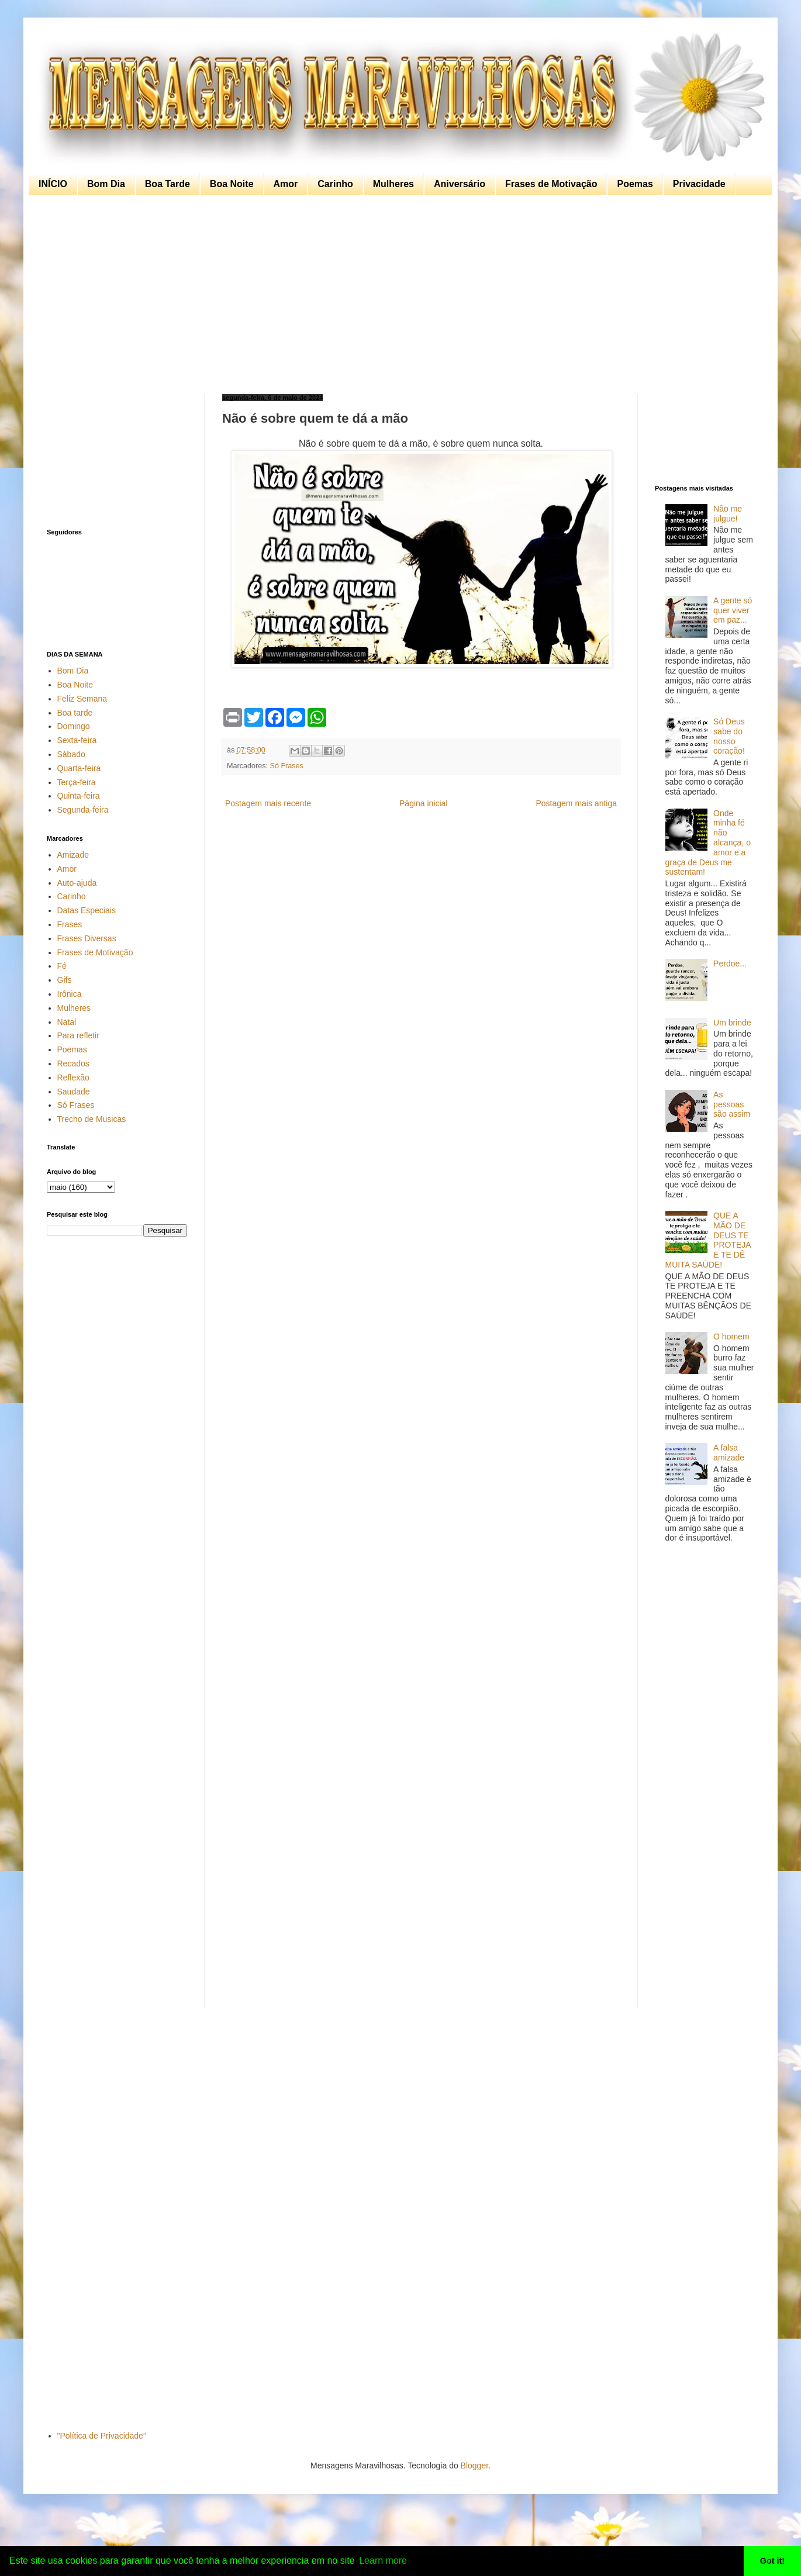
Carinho (335, 184)
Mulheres (393, 184)
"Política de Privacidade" (101, 2435)
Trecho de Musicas (91, 1119)
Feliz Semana (82, 698)
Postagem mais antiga (576, 803)
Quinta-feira (78, 795)
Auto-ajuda (77, 883)
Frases (69, 924)
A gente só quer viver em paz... (732, 610)
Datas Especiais (86, 910)
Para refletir (78, 1035)
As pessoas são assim (731, 1104)
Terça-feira (76, 782)
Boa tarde (75, 712)
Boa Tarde (167, 184)
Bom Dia (106, 184)
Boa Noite (232, 184)
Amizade (73, 854)
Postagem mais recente (268, 803)
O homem (731, 1336)
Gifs (64, 980)
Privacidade (699, 184)
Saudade (73, 1091)
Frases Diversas (86, 938)
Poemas (634, 184)
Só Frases (286, 766)
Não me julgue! (727, 513)
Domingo (73, 726)
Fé (62, 966)
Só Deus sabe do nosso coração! (729, 736)
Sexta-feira (77, 740)
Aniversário (459, 184)
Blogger (474, 2465)
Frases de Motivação (551, 184)
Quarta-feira (79, 768)
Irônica (69, 994)
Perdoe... (730, 963)
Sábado (71, 754)
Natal (67, 1022)
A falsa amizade (728, 1452)
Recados (73, 1063)
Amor (286, 184)
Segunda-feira (83, 809)
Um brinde (732, 1022)
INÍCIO (53, 184)
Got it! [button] (772, 2560)
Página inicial (423, 803)
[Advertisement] (397, 295)
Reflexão (73, 1077)
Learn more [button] (383, 2560)
